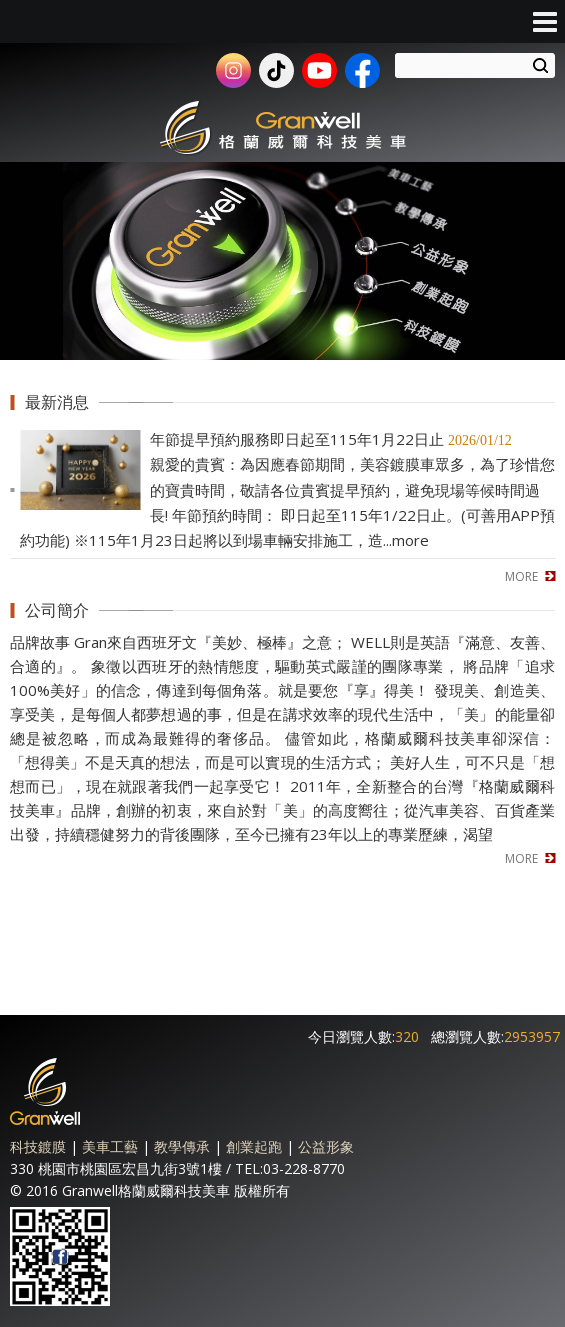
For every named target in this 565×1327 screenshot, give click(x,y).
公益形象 (326, 1146)
